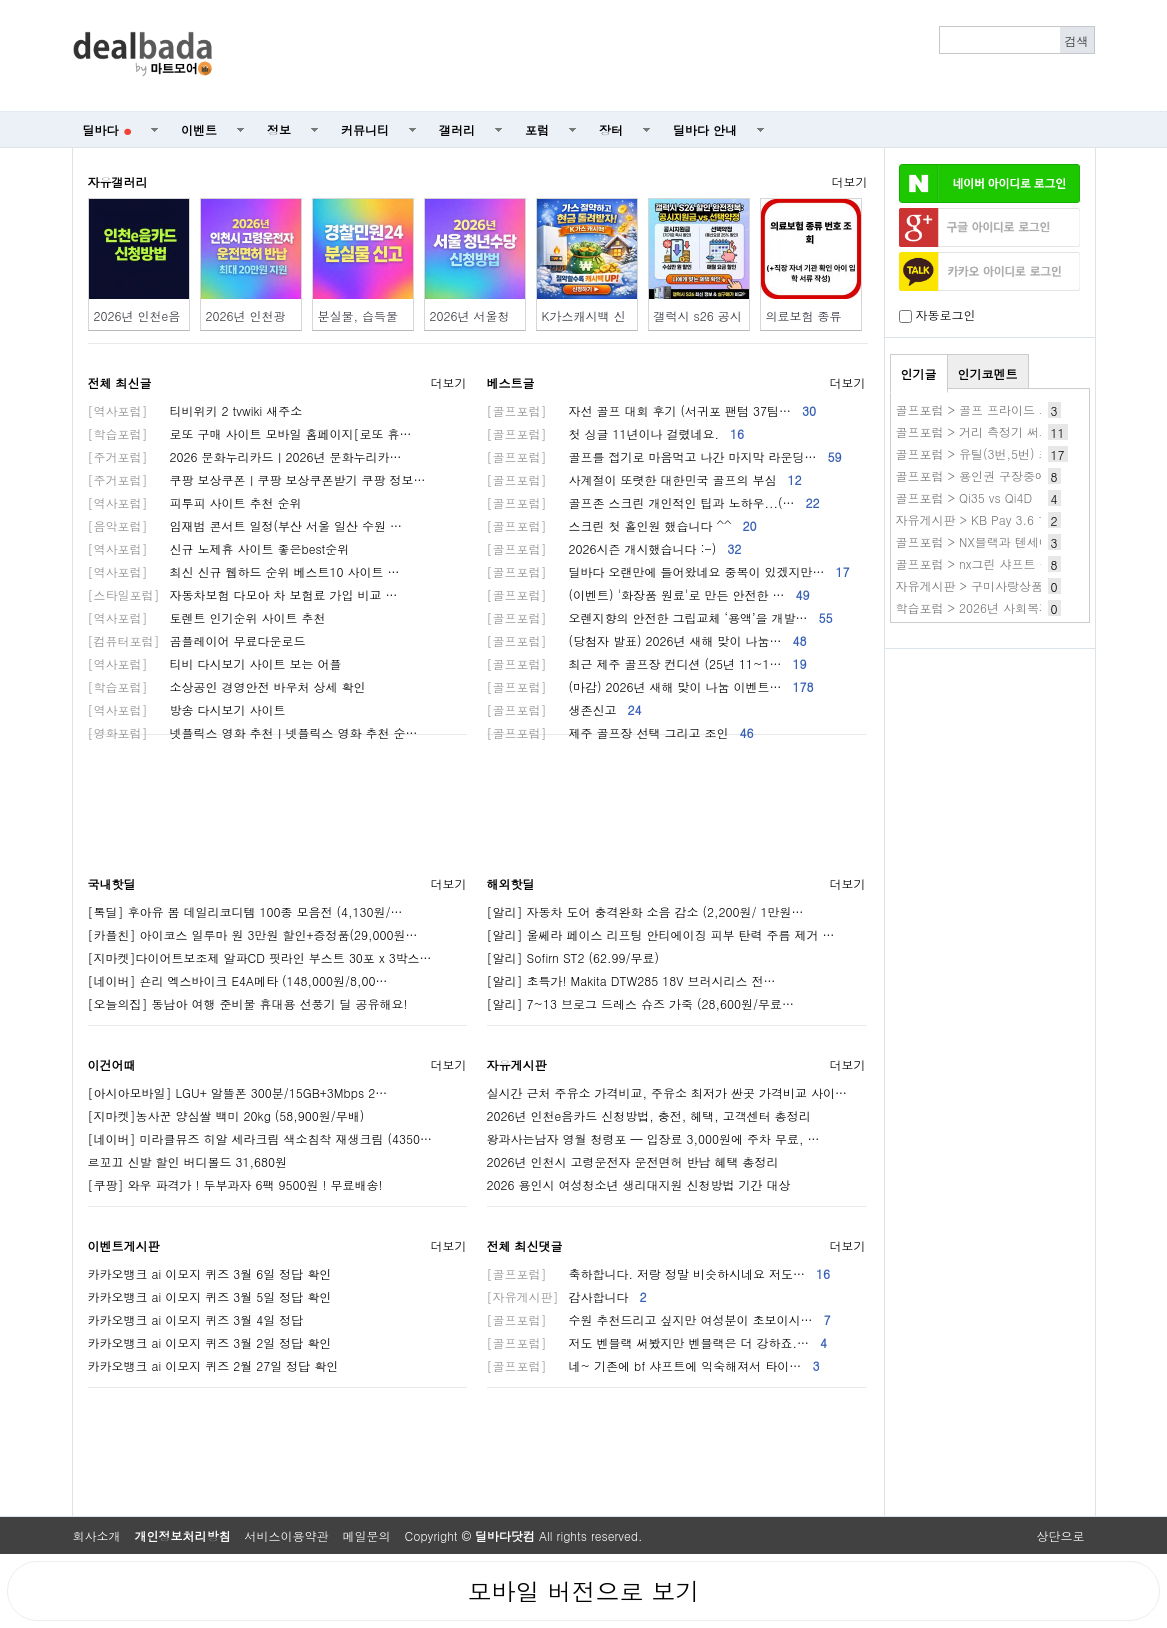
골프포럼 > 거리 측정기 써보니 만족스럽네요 (1018, 431)
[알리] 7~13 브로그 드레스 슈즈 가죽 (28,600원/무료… (641, 1003)
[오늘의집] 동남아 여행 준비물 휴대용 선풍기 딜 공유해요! (248, 1003)
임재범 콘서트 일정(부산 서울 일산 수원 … (245, 525)
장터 (611, 129)
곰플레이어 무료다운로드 (197, 640)
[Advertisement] (664, 56)
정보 (279, 129)
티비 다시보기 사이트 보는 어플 (215, 663)
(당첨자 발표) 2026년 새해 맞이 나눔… (647, 640)
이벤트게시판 (124, 1245)
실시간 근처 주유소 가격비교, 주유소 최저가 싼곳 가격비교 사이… (667, 1092)
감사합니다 (567, 1296)
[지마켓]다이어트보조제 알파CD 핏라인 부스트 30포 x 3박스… (260, 957)
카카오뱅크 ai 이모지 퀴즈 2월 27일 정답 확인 (213, 1365)
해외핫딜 (511, 883)
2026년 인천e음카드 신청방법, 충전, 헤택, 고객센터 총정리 (649, 1115)
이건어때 (112, 1064)
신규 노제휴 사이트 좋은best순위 (219, 548)
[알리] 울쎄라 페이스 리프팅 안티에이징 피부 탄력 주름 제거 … (661, 934)
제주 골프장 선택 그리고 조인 (620, 732)
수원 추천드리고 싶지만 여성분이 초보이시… (659, 1319)
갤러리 (457, 129)
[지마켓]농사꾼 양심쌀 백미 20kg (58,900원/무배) (226, 1115)
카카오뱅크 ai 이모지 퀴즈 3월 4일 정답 (196, 1319)
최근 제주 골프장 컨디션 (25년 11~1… (647, 663)
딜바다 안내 (705, 129)
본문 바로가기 (0, 0)
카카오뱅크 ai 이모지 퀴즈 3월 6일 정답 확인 (210, 1273)
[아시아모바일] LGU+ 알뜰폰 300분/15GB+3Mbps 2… (238, 1092)
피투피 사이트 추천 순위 (195, 502)
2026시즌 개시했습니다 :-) (614, 548)
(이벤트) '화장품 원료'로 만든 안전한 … (648, 594)
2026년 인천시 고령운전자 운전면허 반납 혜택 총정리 (633, 1161)
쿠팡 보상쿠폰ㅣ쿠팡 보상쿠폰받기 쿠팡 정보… (257, 479)
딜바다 (107, 129)
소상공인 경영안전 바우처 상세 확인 (227, 686)
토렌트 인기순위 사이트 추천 (207, 617)
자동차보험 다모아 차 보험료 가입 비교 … (243, 594)
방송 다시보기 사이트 (187, 709)
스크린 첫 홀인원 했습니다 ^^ (622, 525)
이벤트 (199, 129)
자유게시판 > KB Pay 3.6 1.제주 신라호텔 (1011, 519)
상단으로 (1061, 1535)
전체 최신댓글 (525, 1245)
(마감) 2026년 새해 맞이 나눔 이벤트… (650, 686)
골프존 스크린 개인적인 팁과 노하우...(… (653, 502)
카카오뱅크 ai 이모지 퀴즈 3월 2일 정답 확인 (210, 1342)
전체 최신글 (120, 382)
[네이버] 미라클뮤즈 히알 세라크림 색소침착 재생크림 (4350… (260, 1138)
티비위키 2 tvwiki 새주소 (195, 410)
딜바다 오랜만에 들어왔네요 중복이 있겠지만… (668, 571)
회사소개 (97, 1535)
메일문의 (367, 1535)
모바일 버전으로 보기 (583, 1591)
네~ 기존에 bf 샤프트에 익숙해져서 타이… (653, 1365)
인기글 (919, 373)
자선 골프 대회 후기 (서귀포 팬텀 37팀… (652, 410)
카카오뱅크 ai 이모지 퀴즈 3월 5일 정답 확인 (210, 1296)
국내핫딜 (112, 883)
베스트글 (511, 382)
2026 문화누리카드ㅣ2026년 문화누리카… (245, 456)
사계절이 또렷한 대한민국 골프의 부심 (644, 479)
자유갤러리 (118, 181)
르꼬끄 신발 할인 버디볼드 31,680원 (188, 1161)
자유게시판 (517, 1064)
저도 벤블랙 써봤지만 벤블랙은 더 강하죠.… (657, 1342)
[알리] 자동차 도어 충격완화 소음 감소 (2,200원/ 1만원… (645, 911)
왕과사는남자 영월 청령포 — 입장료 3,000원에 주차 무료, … (653, 1138)
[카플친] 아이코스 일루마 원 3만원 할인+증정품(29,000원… (253, 934)
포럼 (537, 129)
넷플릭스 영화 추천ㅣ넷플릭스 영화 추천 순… (253, 732)
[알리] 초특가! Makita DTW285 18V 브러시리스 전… (631, 980)
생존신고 (564, 709)
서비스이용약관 (287, 1535)
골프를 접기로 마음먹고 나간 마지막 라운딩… (664, 456)
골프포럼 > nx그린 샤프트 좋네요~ (991, 563)
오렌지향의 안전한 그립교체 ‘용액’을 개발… (660, 617)
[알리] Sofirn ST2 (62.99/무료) (573, 957)
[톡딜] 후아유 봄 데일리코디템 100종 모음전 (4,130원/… (245, 911)
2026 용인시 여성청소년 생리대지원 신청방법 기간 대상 (639, 1184)
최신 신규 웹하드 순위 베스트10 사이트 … (244, 571)
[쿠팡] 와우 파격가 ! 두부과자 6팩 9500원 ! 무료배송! (235, 1184)
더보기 (850, 181)
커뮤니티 (365, 129)
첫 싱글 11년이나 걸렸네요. (616, 433)
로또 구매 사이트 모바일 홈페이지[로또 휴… (250, 433)
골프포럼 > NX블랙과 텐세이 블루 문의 (1001, 541)
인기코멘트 (988, 373)
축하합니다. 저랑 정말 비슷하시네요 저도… (659, 1273)
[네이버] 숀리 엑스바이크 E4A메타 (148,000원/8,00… (238, 980)
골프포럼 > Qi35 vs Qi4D (964, 497)
